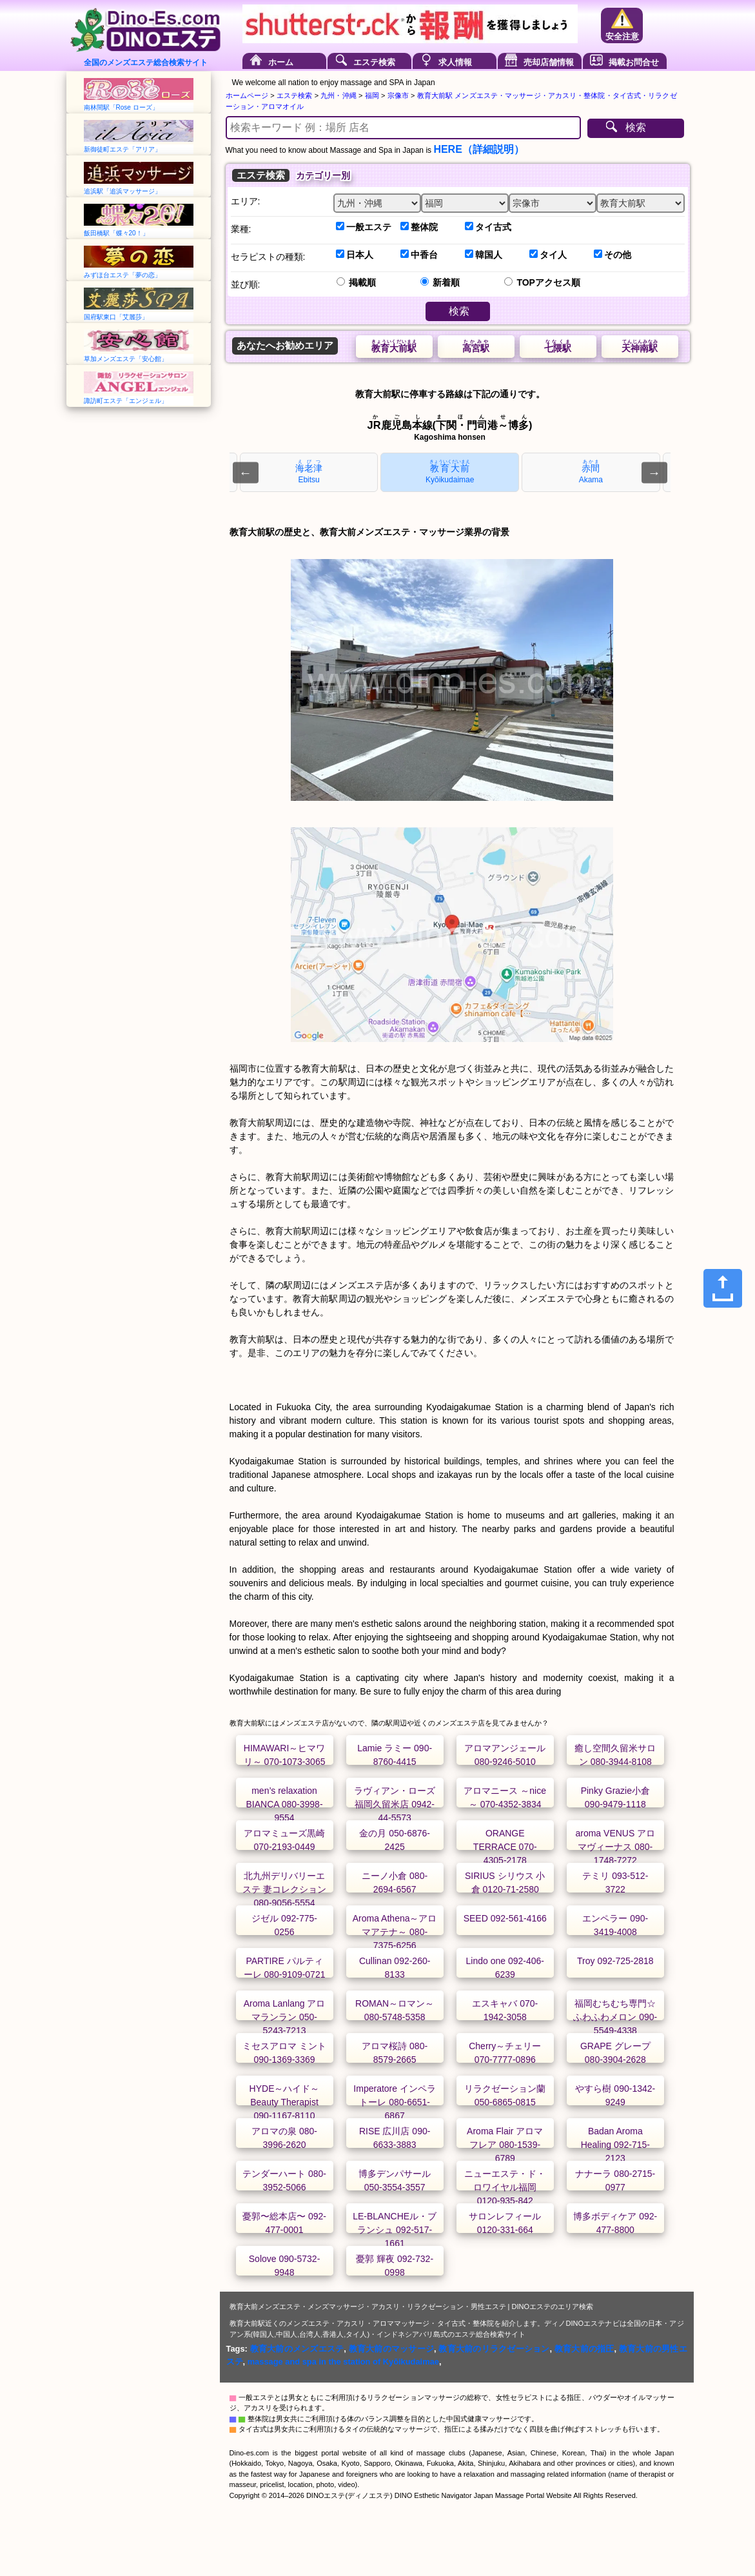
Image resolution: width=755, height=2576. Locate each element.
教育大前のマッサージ (391, 2349)
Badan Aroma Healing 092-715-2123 (615, 2144)
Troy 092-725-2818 (615, 1961)
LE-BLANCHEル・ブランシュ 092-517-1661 (394, 2229)
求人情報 (455, 62)
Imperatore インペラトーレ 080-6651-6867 (394, 2102)
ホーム (280, 62)
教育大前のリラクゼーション (493, 2349)
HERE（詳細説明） (478, 149)
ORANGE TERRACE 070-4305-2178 (505, 1846)
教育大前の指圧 (584, 2349)
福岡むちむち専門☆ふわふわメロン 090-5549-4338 (615, 2017)
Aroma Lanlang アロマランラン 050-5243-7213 (285, 2017)
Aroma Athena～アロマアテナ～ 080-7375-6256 (395, 1932)
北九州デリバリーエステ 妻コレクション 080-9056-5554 (284, 1889)
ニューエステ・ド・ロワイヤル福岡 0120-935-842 (504, 2187)
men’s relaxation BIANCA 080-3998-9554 (284, 1804)
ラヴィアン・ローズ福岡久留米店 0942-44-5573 (394, 1804)
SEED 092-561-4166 (505, 1918)
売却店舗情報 (549, 62)
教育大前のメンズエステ (297, 2349)
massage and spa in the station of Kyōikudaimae (343, 2361)
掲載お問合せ (634, 62)
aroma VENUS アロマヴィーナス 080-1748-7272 (615, 1846)
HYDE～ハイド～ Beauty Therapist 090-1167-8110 (285, 2102)
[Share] (722, 1288)
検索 (635, 127)
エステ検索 (374, 62)
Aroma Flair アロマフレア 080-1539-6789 (505, 2144)
